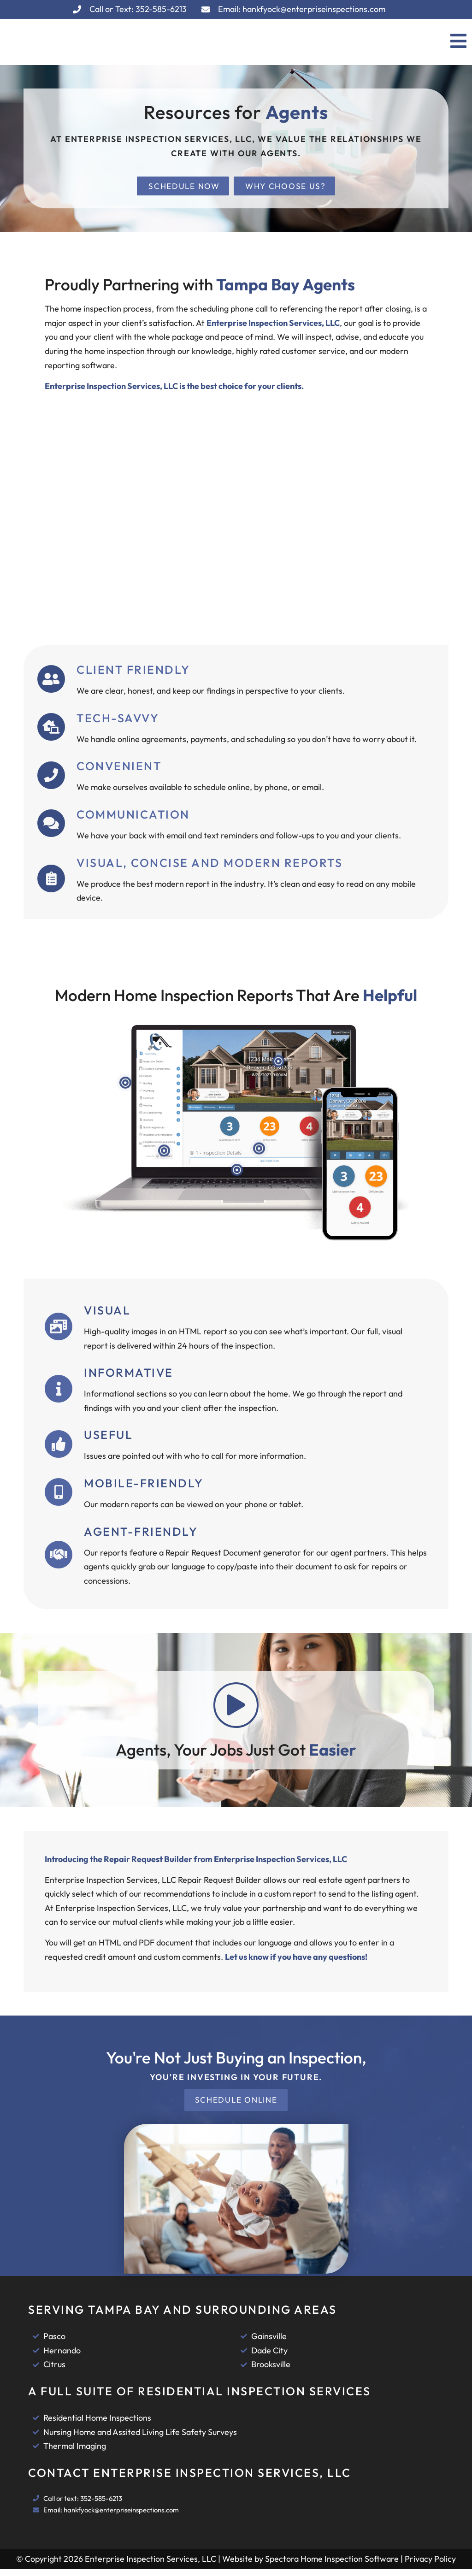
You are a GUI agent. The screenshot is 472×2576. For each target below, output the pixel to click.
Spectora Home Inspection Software (332, 2565)
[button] (366, 42)
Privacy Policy (430, 2565)
